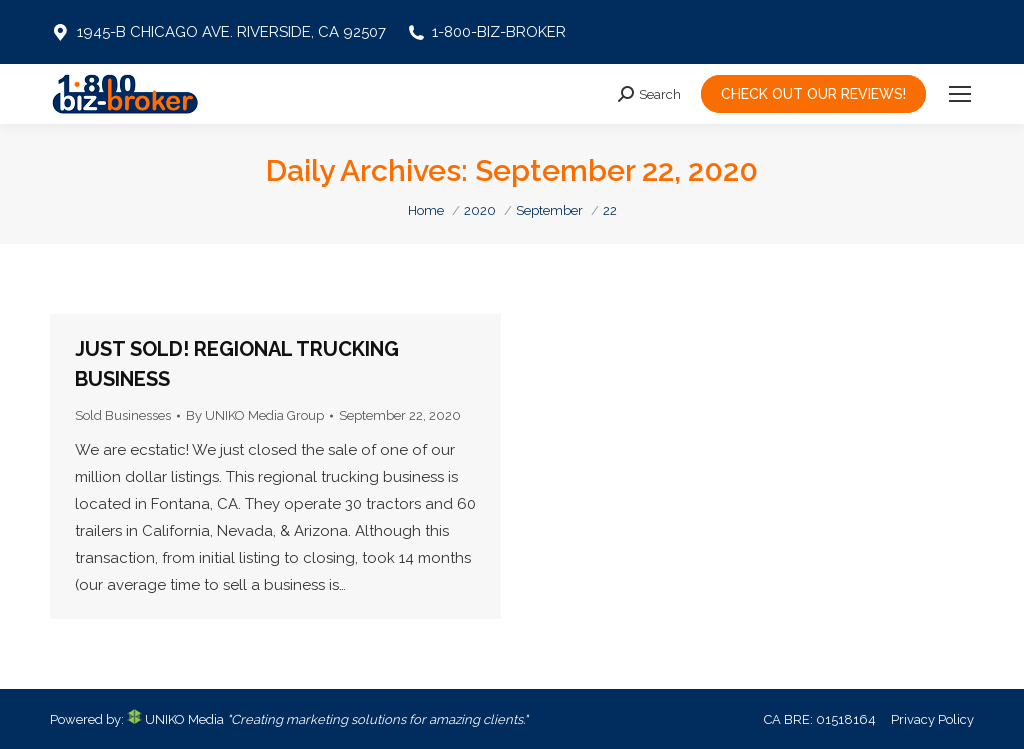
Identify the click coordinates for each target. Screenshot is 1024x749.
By (255, 415)
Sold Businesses (123, 415)
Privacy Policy (932, 719)
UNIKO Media (175, 719)
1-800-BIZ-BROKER (486, 32)
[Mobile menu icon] (960, 94)
